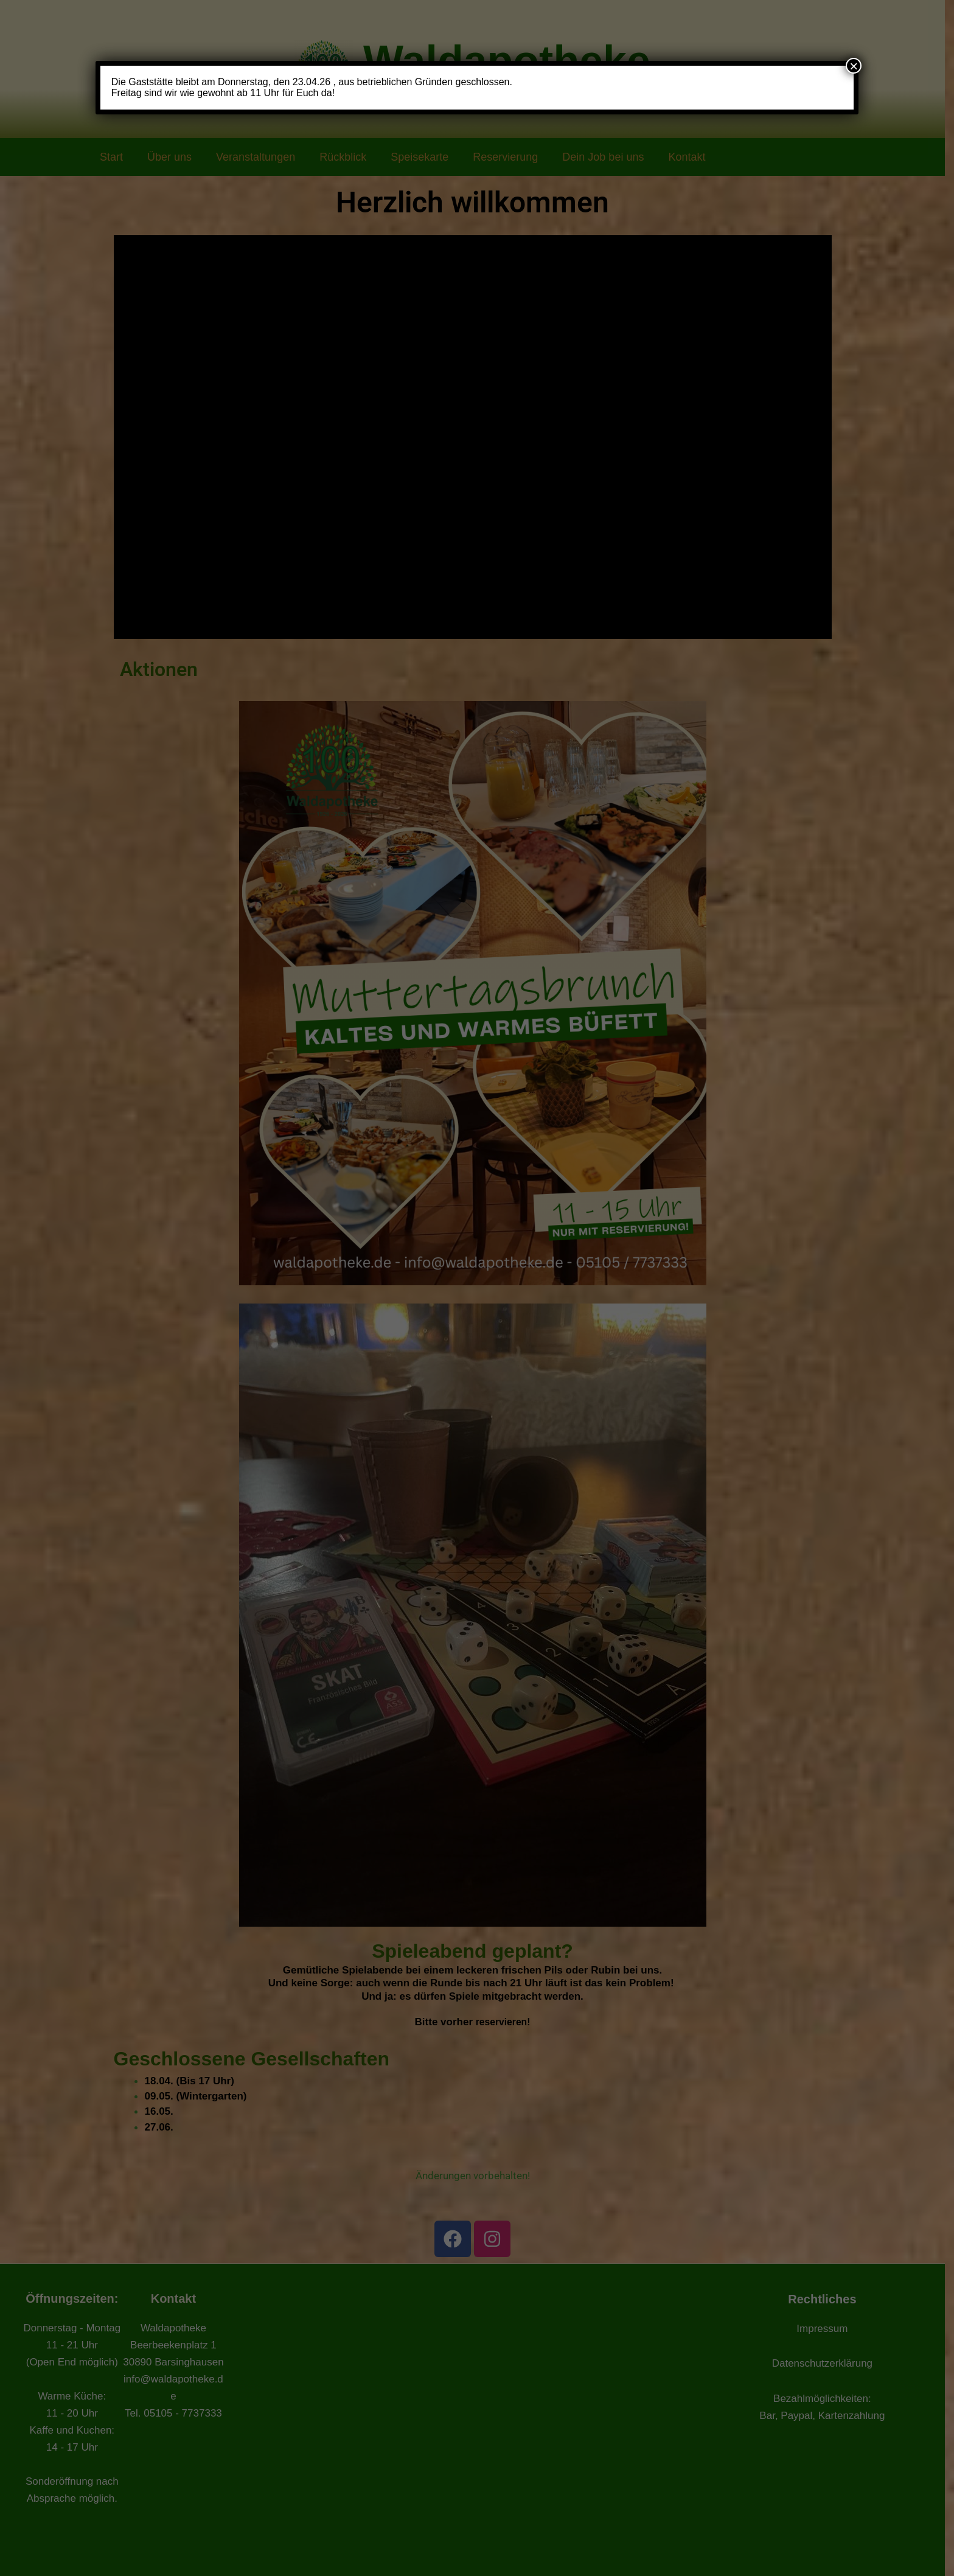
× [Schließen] (853, 66)
